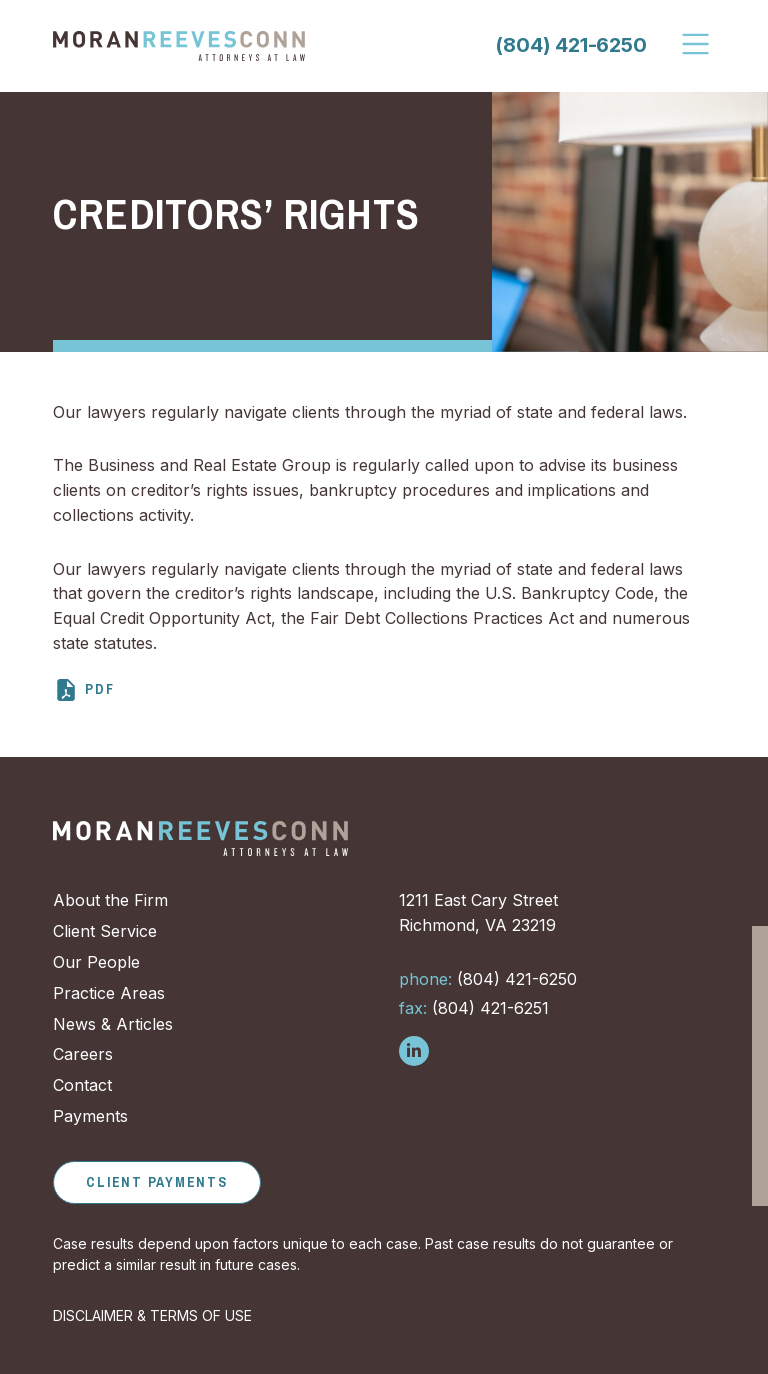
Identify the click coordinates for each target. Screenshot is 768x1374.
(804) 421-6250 (570, 45)
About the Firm (110, 900)
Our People (96, 962)
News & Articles (113, 1024)
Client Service (105, 931)
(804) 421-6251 (474, 1008)
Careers (83, 1054)
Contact (82, 1085)
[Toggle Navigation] (697, 44)
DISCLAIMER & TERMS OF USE (152, 1315)
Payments (90, 1116)
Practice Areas (109, 993)
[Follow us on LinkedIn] (414, 1051)
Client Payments (156, 1182)
